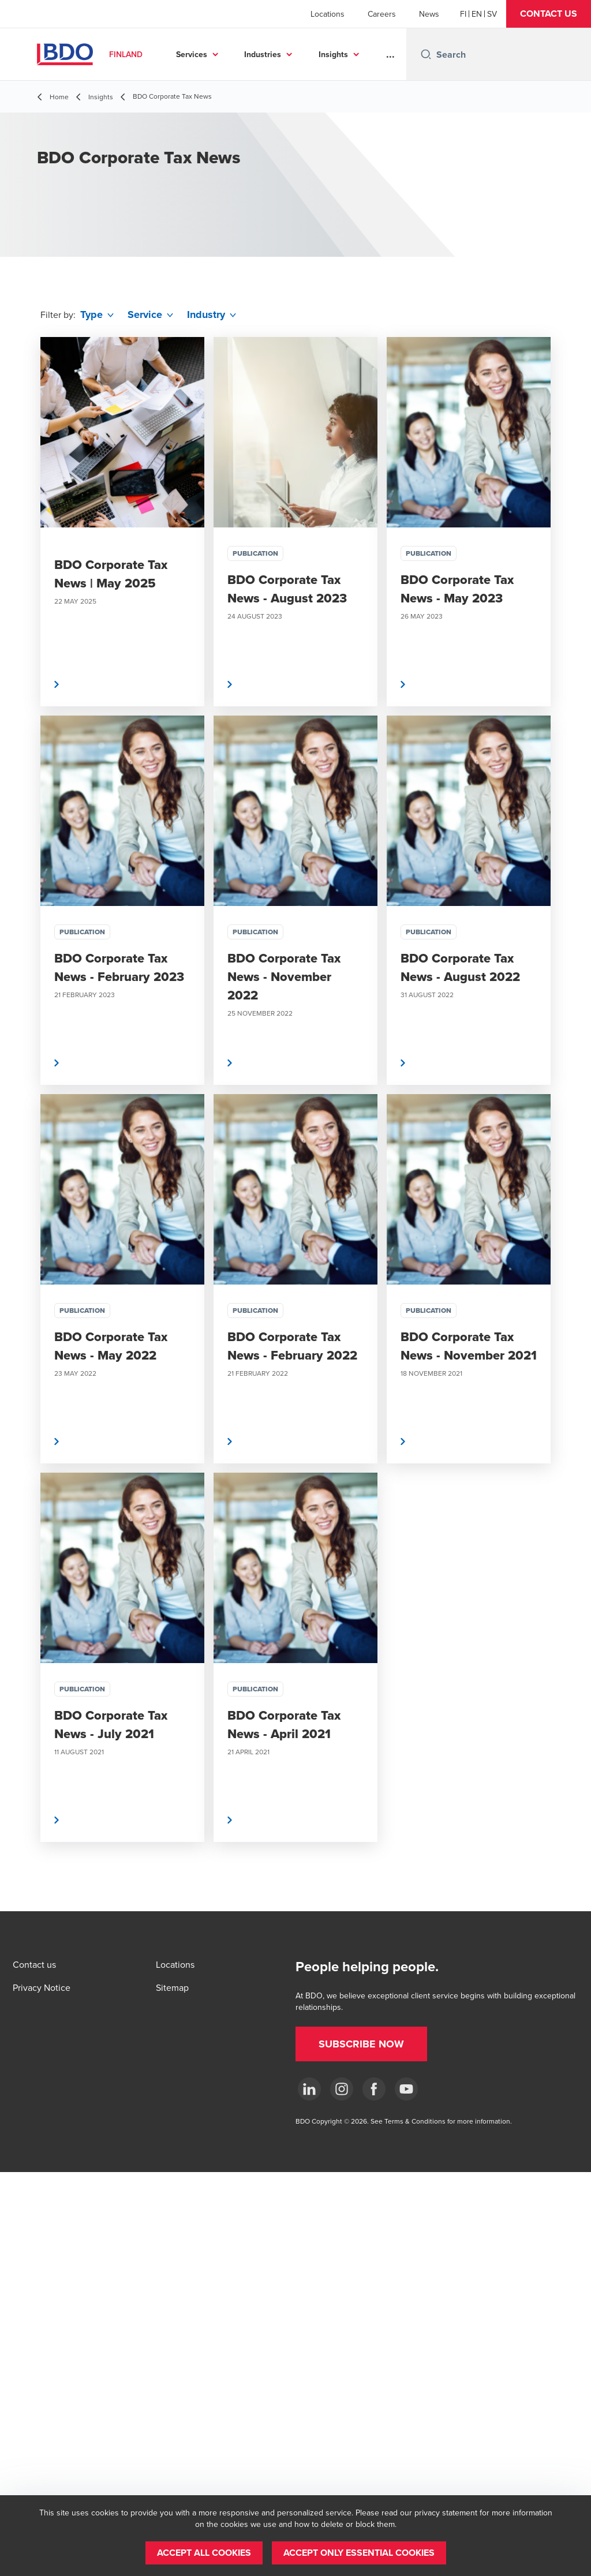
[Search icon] (426, 54)
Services (191, 54)
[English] (477, 13)
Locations (328, 14)
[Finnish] (463, 13)
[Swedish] (492, 13)
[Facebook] (374, 2089)
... (390, 54)
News (429, 14)
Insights (333, 54)
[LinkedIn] (309, 2089)
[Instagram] (342, 2089)
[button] (548, 14)
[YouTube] (406, 2089)
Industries (262, 54)
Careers (382, 14)
